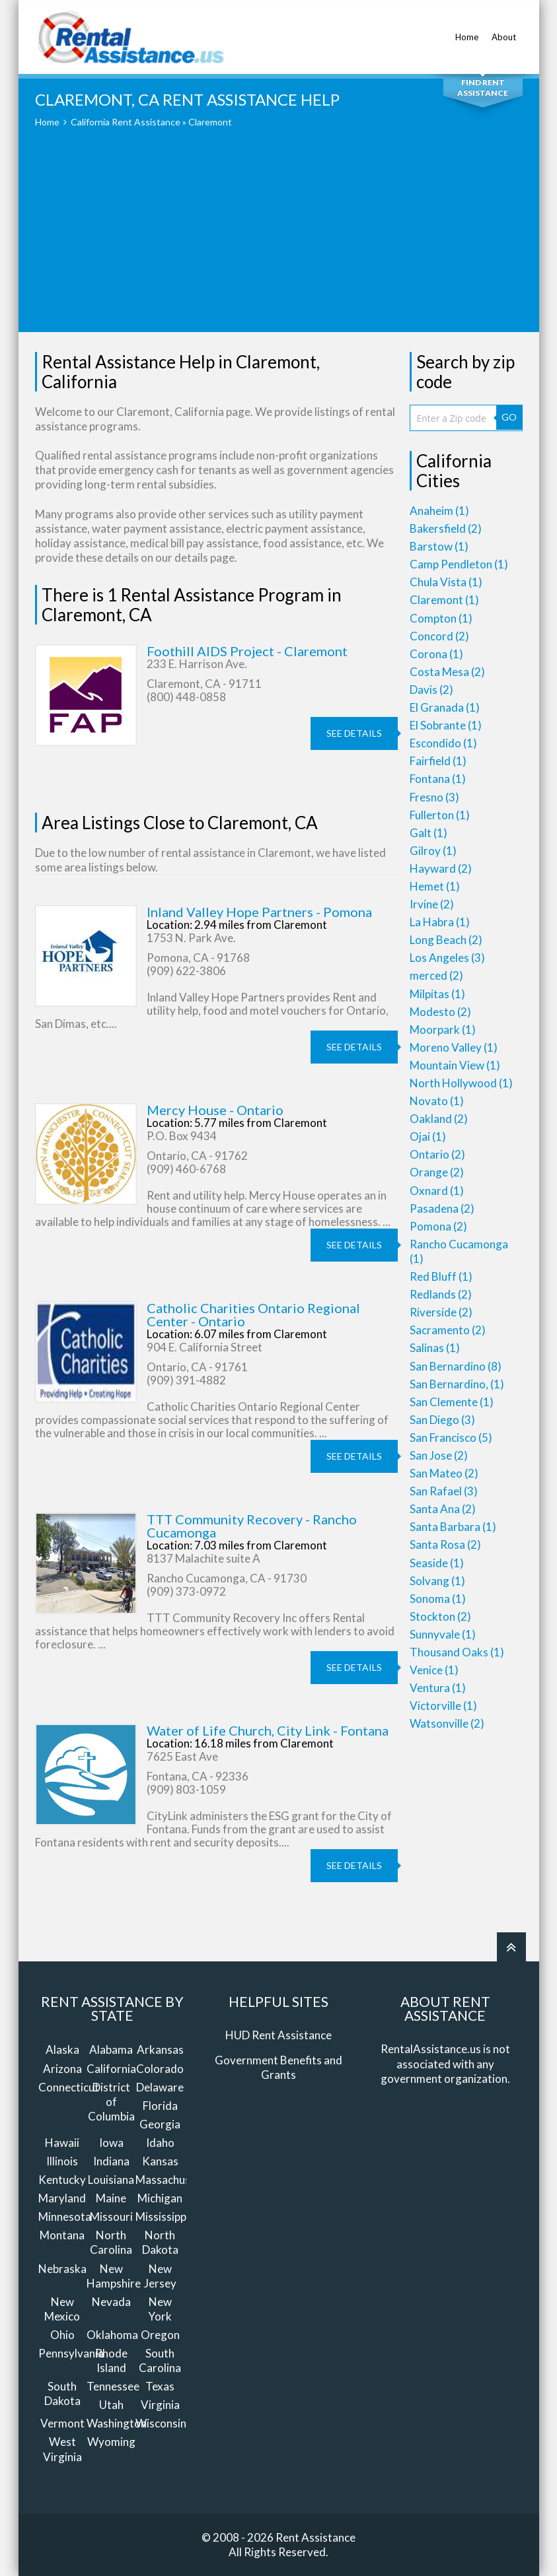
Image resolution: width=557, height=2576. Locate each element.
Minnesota (64, 2216)
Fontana (438, 779)
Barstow (439, 546)
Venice (434, 1670)
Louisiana (111, 2179)
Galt (428, 833)
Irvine (432, 904)
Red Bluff (441, 1276)
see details (354, 733)
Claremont (444, 600)
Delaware (160, 2087)
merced (436, 975)
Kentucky (62, 2179)
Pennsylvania (71, 2353)
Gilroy (433, 851)
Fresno (434, 797)
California (111, 2069)
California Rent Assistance (125, 121)
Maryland (62, 2198)
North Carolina (111, 2242)
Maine (111, 2198)
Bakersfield (446, 528)
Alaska (62, 2049)
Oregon (160, 2335)
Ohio (62, 2335)
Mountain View (455, 1065)
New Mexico (62, 2309)
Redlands (441, 1294)
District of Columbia (111, 2101)
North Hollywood (461, 1083)
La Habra (440, 922)
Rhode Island (111, 2360)
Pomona (438, 1226)
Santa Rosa (445, 1544)
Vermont (62, 2423)
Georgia (159, 2124)
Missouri (111, 2216)
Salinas (435, 1348)
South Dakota (62, 2393)
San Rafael (444, 1491)
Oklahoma (112, 2335)
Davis (431, 689)
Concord (439, 636)
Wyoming (111, 2442)
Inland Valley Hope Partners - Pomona (259, 912)
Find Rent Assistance (482, 87)
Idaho (160, 2143)
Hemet (435, 886)
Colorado (160, 2069)
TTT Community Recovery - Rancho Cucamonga (252, 1525)
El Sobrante (446, 725)
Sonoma (438, 1599)
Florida (160, 2106)
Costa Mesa (447, 672)
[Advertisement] (279, 239)
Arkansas (160, 2049)
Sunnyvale (443, 1634)
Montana (62, 2235)
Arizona (62, 2069)
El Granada (445, 707)
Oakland (439, 1119)
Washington (117, 2423)
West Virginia (62, 2449)
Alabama (111, 2049)
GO (509, 417)
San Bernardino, (457, 1384)
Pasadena (442, 1208)
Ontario (437, 1154)
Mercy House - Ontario (215, 1110)
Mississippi (162, 2216)
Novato (437, 1101)
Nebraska (62, 2269)
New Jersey (160, 2276)
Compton (441, 618)
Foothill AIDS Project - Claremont (247, 651)
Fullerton (440, 815)
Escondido (443, 743)
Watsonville (447, 1723)
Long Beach (446, 940)
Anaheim (439, 511)
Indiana (111, 2161)
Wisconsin (160, 2423)
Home (466, 29)
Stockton (440, 1616)
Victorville (443, 1705)
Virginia (160, 2405)
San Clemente (452, 1402)
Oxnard (437, 1191)
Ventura (438, 1688)
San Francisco (451, 1437)
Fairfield (438, 761)
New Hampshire (114, 2276)
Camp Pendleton (459, 564)
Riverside (441, 1312)
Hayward (441, 868)
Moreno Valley (454, 1047)
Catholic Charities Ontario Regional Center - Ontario (253, 1314)
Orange (437, 1172)
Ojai (428, 1136)
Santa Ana (443, 1509)
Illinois (62, 2161)
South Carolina (160, 2360)
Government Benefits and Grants (278, 2067)
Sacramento (448, 1330)
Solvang (437, 1581)
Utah (111, 2405)
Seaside (437, 1563)
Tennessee (113, 2386)
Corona (436, 654)
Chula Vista (446, 582)
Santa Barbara (453, 1527)
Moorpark (443, 1029)
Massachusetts (173, 2179)
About (504, 29)
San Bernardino (455, 1366)
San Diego (442, 1420)
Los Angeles (447, 958)
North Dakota (160, 2242)
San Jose (439, 1455)
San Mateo (444, 1473)
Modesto (440, 1012)
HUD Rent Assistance (278, 2035)
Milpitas (437, 994)
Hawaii (62, 2143)
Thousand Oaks (457, 1652)
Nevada (111, 2302)
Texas (159, 2386)
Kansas (160, 2161)
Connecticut (68, 2087)
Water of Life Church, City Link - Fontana (268, 1730)
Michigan (159, 2198)
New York (160, 2309)
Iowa (111, 2143)
